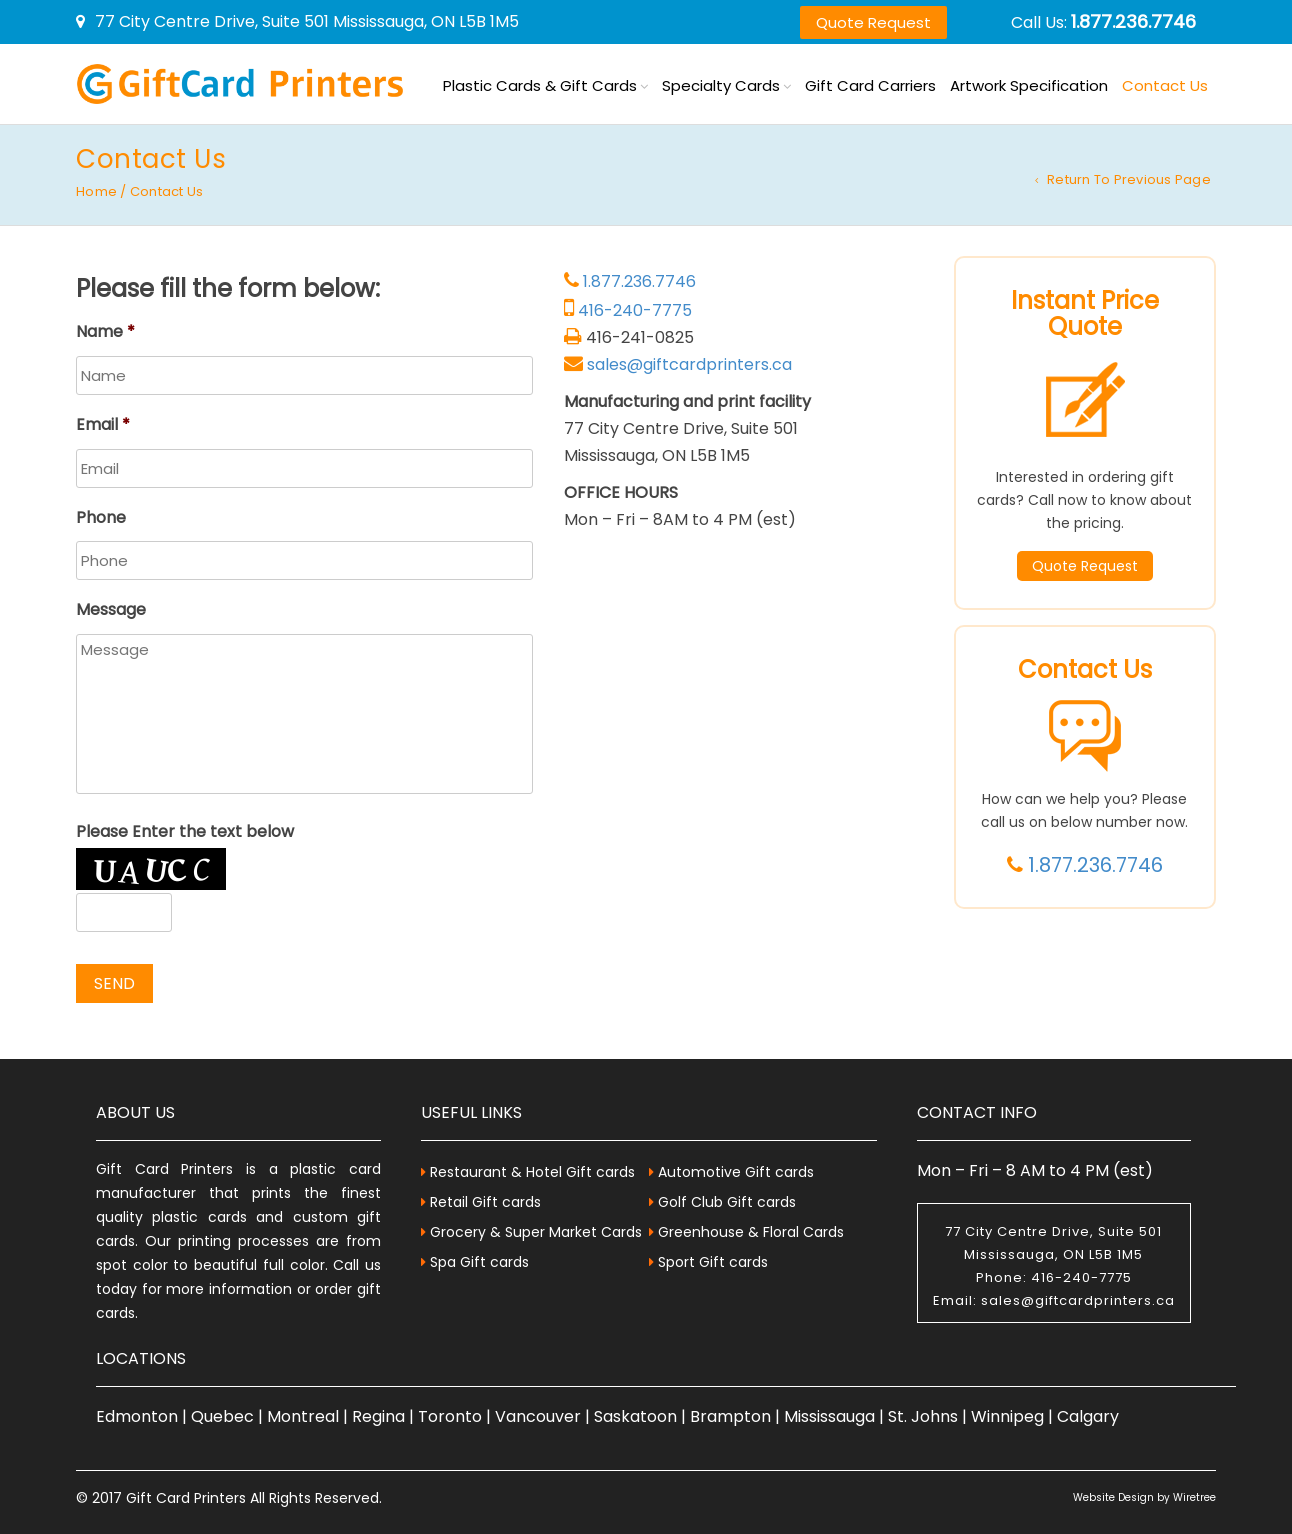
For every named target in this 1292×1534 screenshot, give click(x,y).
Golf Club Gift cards (727, 1202)
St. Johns (923, 1416)
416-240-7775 (635, 310)
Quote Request (873, 22)
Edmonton (137, 1416)
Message (111, 610)
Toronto (450, 1416)
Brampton (730, 1416)
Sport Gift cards (713, 1262)
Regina (378, 1416)
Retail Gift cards (485, 1202)
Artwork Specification (1029, 85)
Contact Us (1165, 85)
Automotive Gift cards (736, 1172)
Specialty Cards (721, 85)
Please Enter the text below (185, 832)
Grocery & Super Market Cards (536, 1232)
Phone (101, 518)
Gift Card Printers (186, 1498)
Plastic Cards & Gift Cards (540, 85)
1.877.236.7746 (1133, 21)
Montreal (303, 1416)
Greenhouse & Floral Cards (751, 1232)
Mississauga (829, 1416)
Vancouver (538, 1416)
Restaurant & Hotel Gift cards (532, 1172)
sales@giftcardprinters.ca (689, 364)
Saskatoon (635, 1416)
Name (105, 332)
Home (96, 191)
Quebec (222, 1416)
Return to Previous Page (1129, 179)
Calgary (1088, 1416)
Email (103, 425)
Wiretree (1194, 1497)
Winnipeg (1007, 1416)
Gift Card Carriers (870, 85)
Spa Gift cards (479, 1262)
